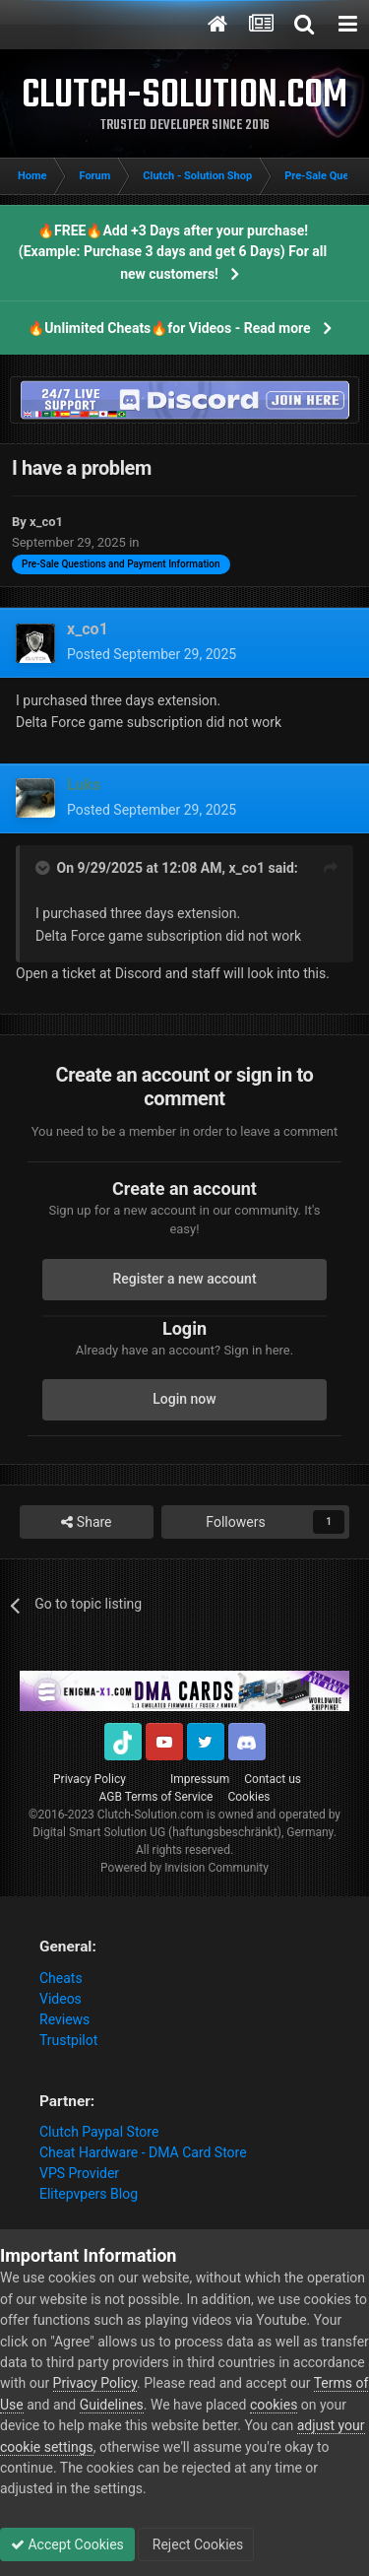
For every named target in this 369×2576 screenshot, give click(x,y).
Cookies (248, 1797)
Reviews (64, 2019)
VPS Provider (79, 2173)
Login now (184, 1399)
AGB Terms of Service (156, 1797)
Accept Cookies (67, 2544)
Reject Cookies (196, 2544)
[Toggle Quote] (44, 868)
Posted (151, 654)
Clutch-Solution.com (150, 1814)
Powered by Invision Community (184, 1868)
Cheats (61, 1978)
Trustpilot (68, 2040)
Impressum (199, 1779)
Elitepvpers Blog (88, 2194)
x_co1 (246, 868)
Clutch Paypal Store (98, 2132)
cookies (273, 2404)
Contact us (272, 1779)
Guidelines (112, 2404)
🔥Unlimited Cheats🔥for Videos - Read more (169, 328)
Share (86, 1522)
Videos (60, 1999)
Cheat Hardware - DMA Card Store (143, 2152)
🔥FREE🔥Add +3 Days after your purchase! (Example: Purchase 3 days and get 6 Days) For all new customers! (173, 252)
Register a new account (184, 1279)
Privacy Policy (89, 1779)
